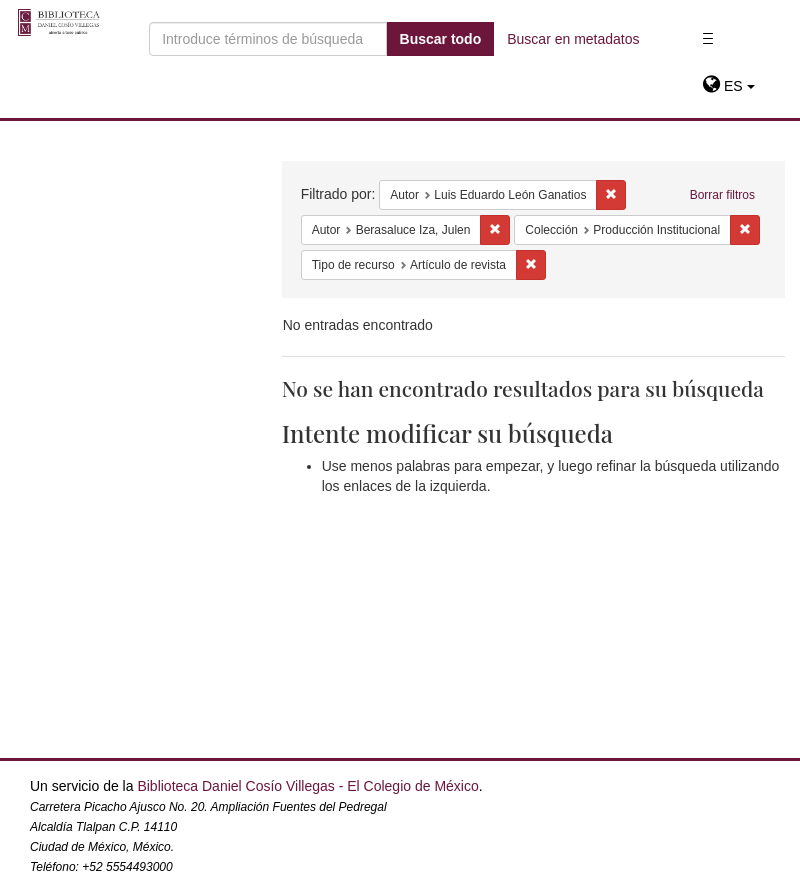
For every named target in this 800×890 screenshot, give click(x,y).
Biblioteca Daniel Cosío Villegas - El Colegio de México (307, 786)
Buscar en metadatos (573, 39)
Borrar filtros (722, 195)
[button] (728, 86)
